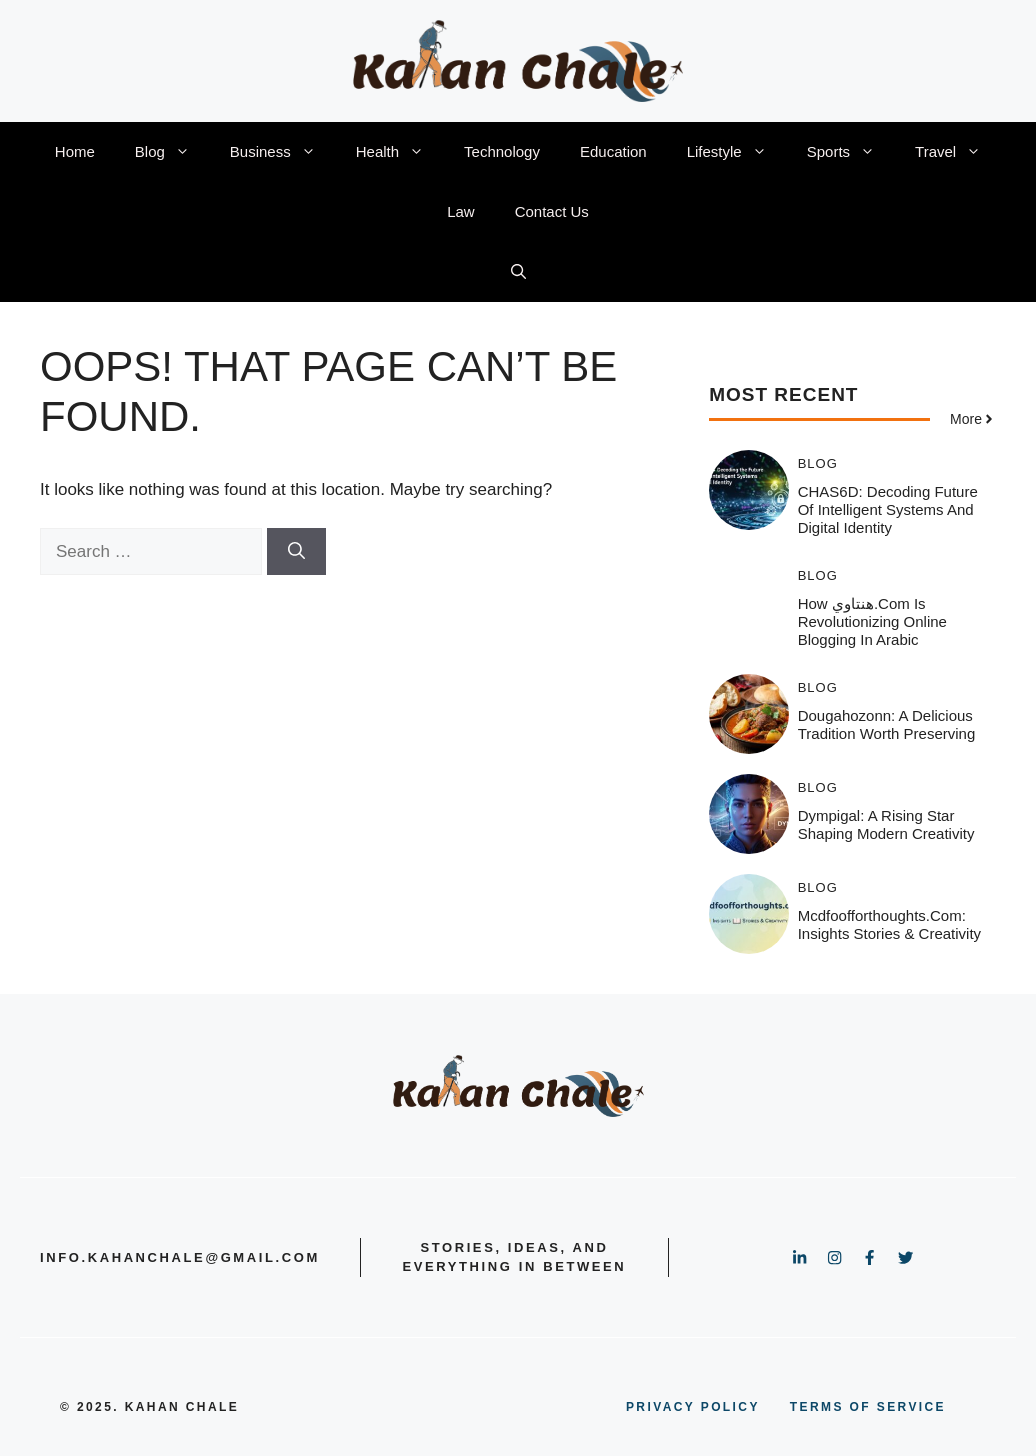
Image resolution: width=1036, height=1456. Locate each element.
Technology (502, 151)
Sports (851, 152)
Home (75, 151)
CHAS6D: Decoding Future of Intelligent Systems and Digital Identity (888, 509)
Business (283, 152)
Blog (172, 152)
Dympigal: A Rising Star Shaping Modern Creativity (886, 824)
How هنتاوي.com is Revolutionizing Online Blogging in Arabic (872, 621)
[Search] (296, 552)
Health (400, 152)
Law (461, 211)
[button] (518, 272)
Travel (958, 152)
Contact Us (552, 211)
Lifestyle (737, 152)
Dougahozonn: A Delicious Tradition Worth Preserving (887, 724)
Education (613, 151)
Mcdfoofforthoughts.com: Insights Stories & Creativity (889, 924)
